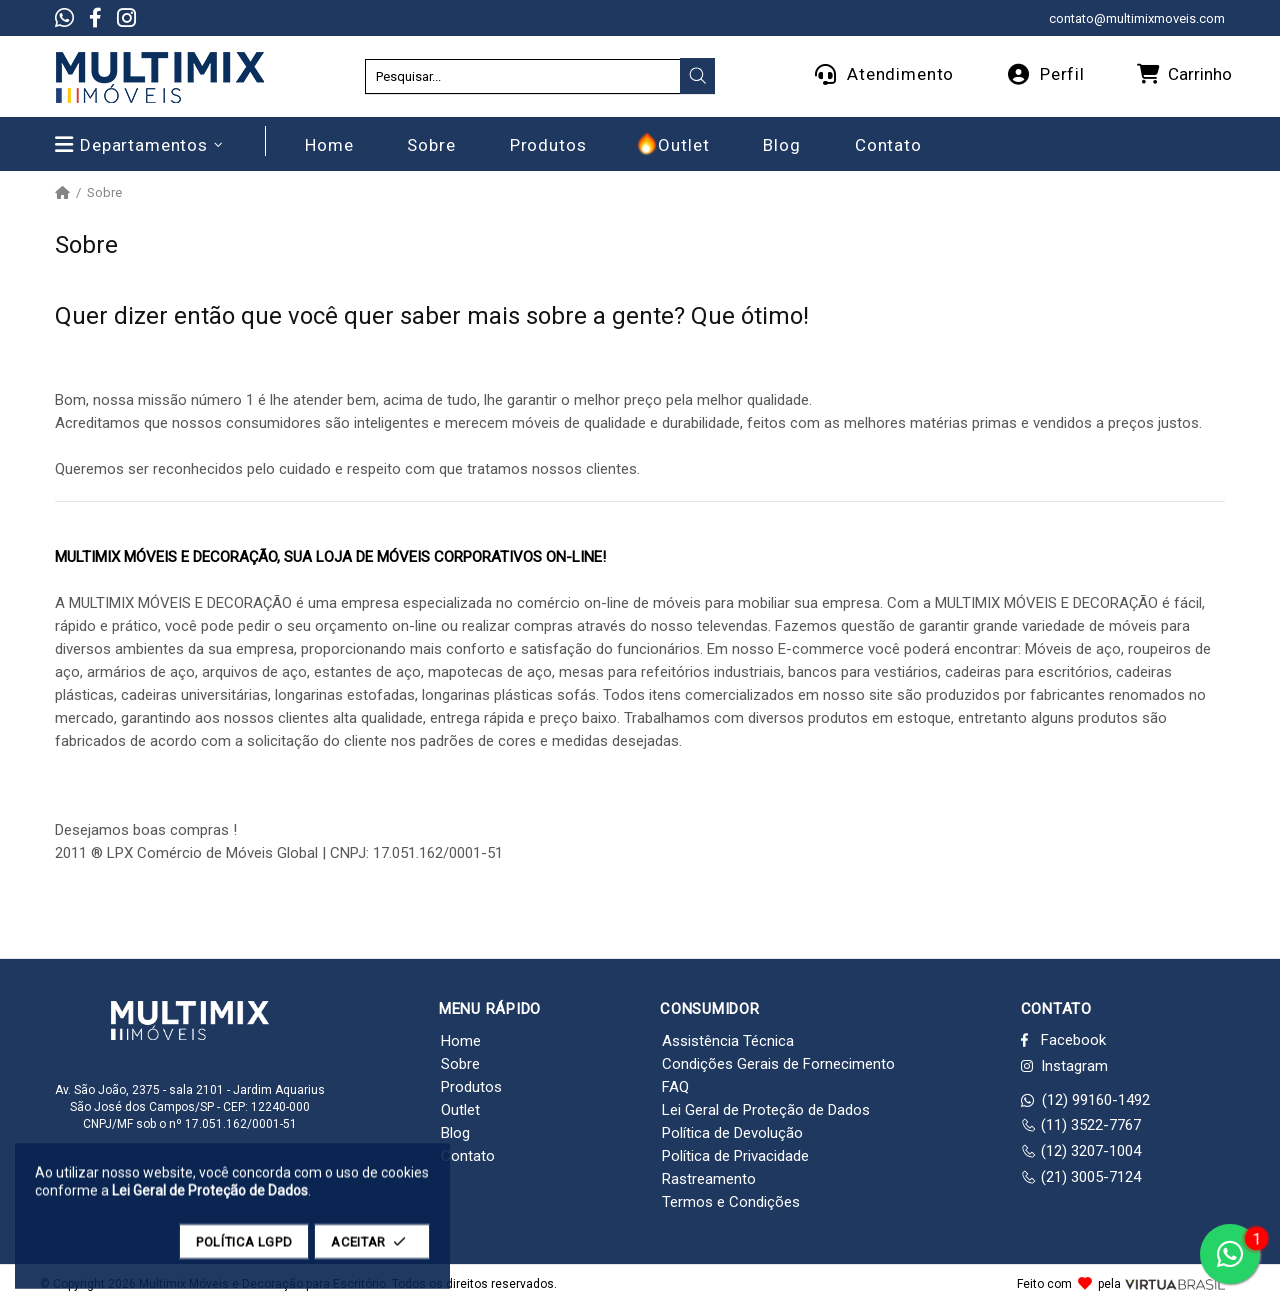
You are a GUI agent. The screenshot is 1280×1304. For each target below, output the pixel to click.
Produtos (471, 1087)
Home (461, 1041)
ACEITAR (372, 1251)
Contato (468, 1156)
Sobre (460, 1064)
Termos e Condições (731, 1202)
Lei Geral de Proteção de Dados (766, 1110)
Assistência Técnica (728, 1041)
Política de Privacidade (735, 1156)
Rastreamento (709, 1179)
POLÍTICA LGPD (244, 1251)
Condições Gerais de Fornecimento (778, 1064)
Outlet (460, 1110)
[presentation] (698, 76)
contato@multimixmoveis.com (1137, 18)
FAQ (675, 1087)
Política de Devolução (732, 1133)
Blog (455, 1133)
